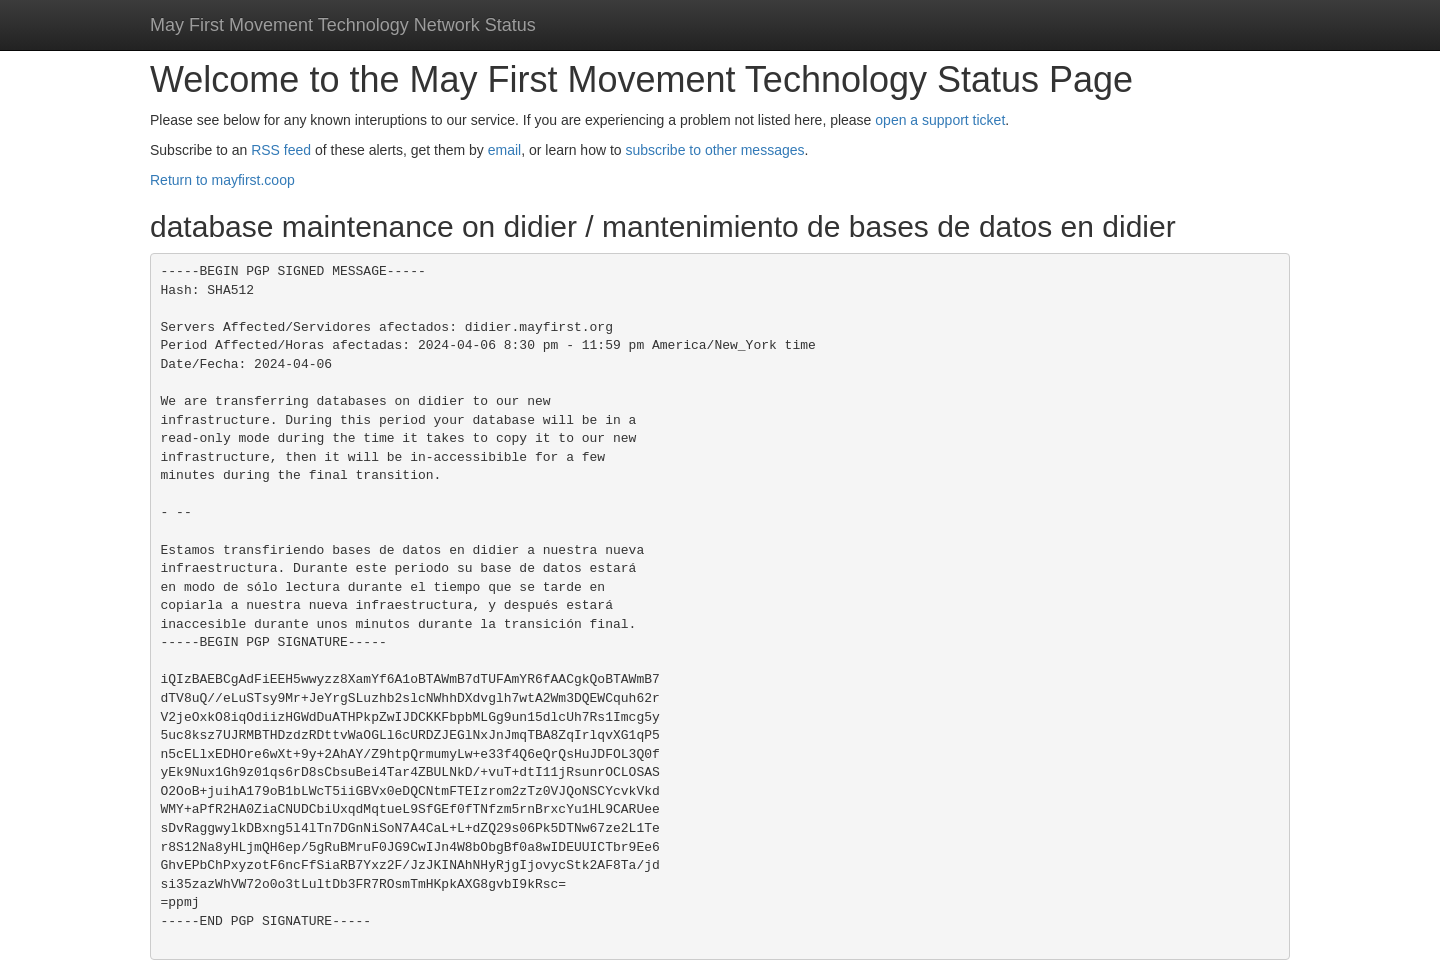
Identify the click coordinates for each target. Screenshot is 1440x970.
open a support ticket (940, 120)
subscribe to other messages (715, 150)
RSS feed (281, 150)
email (504, 150)
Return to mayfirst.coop (222, 180)
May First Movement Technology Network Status (343, 25)
